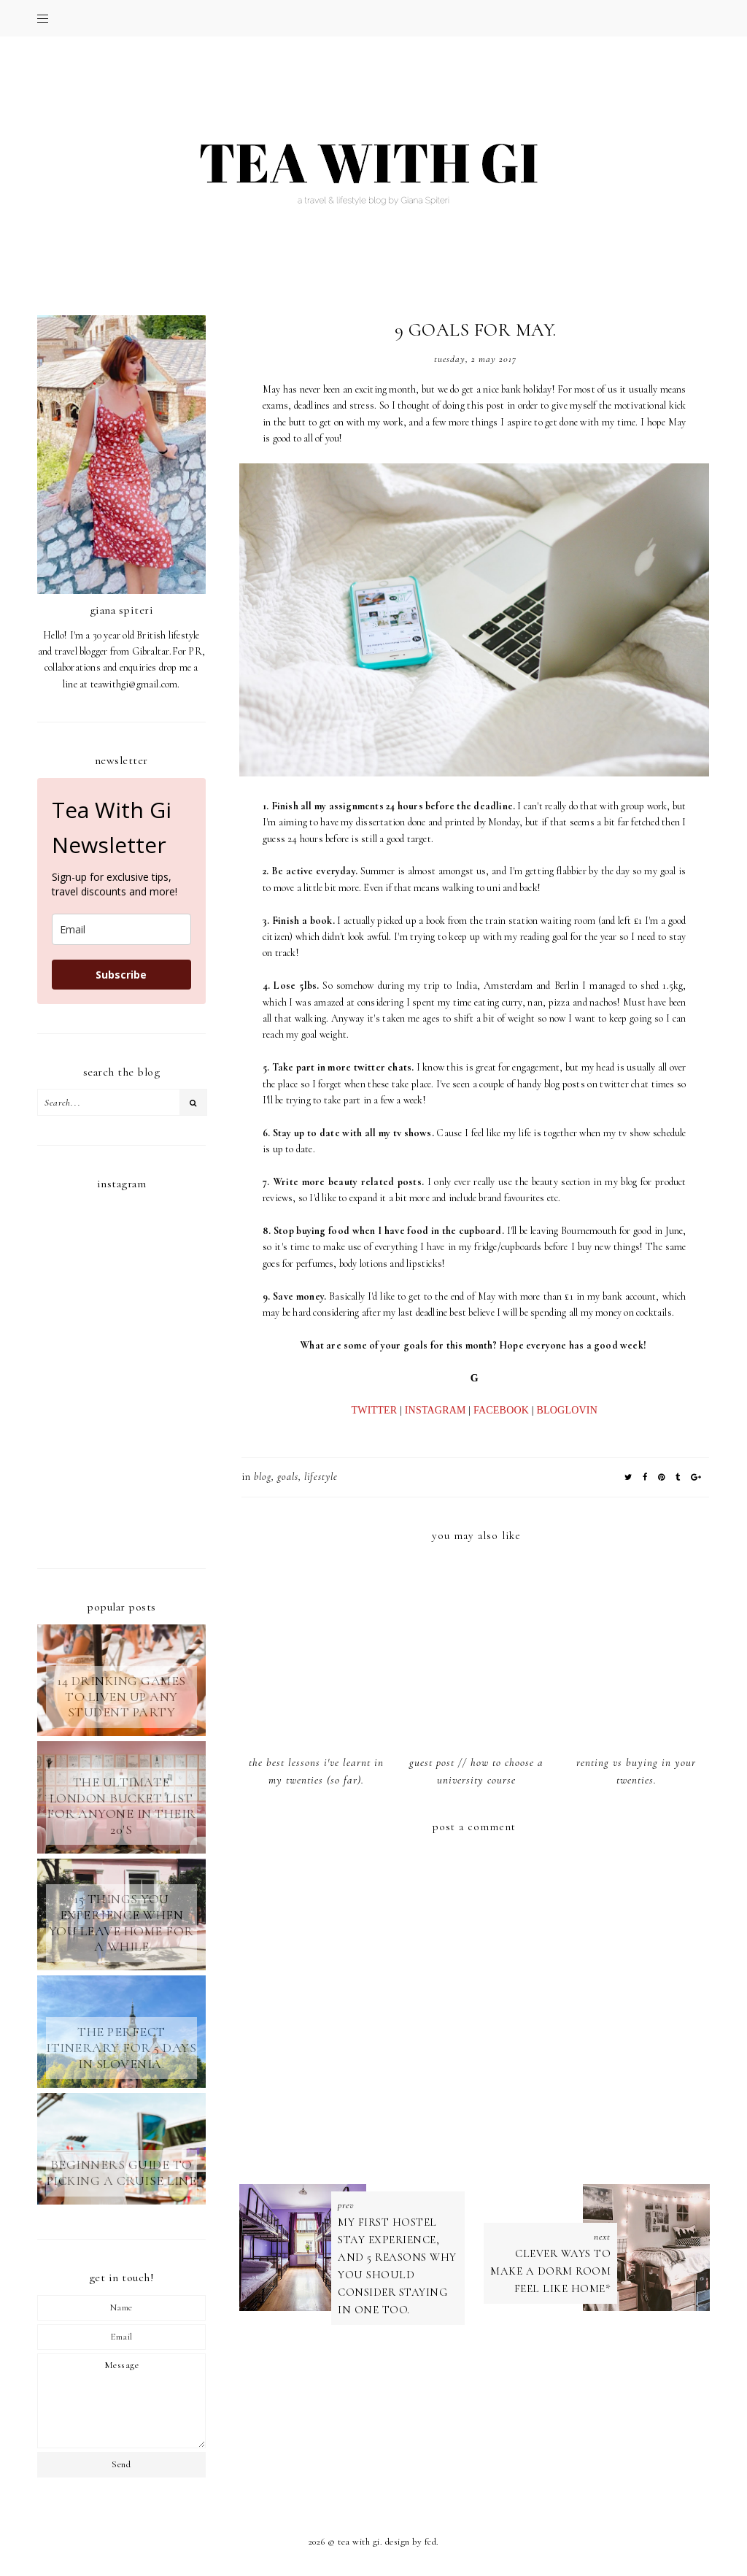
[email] (121, 929)
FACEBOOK (501, 1410)
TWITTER (375, 1410)
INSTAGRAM (435, 1410)
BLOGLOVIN (567, 1410)
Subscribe (121, 975)
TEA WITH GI (359, 2542)
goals (287, 1476)
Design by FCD (411, 2542)
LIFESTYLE (321, 1476)
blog (262, 1476)
